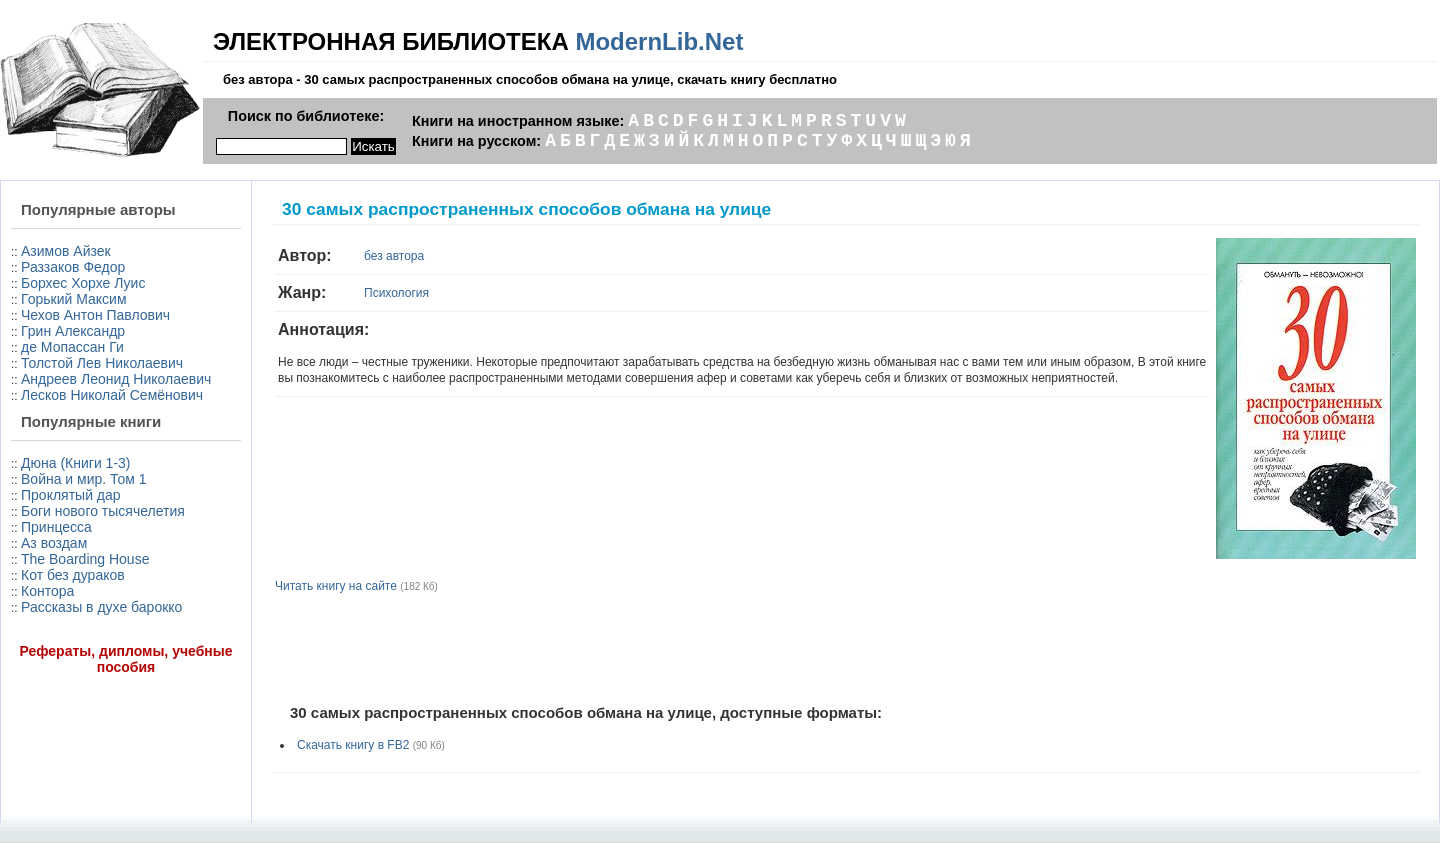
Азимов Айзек (66, 251)
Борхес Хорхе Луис (83, 283)
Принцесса (56, 527)
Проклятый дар (71, 495)
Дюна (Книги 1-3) (75, 463)
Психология (396, 293)
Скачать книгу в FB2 (353, 745)
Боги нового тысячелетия (103, 511)
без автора (394, 256)
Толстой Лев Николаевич (102, 363)
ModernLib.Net (659, 41)
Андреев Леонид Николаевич (116, 379)
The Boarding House (85, 559)
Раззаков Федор (73, 267)
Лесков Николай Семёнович (112, 395)
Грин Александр (73, 331)
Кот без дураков (73, 575)
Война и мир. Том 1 (84, 479)
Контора (47, 591)
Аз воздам (54, 543)
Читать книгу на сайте (336, 586)
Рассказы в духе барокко (101, 607)
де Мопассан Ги (72, 347)
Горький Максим (74, 299)
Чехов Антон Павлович (95, 315)
